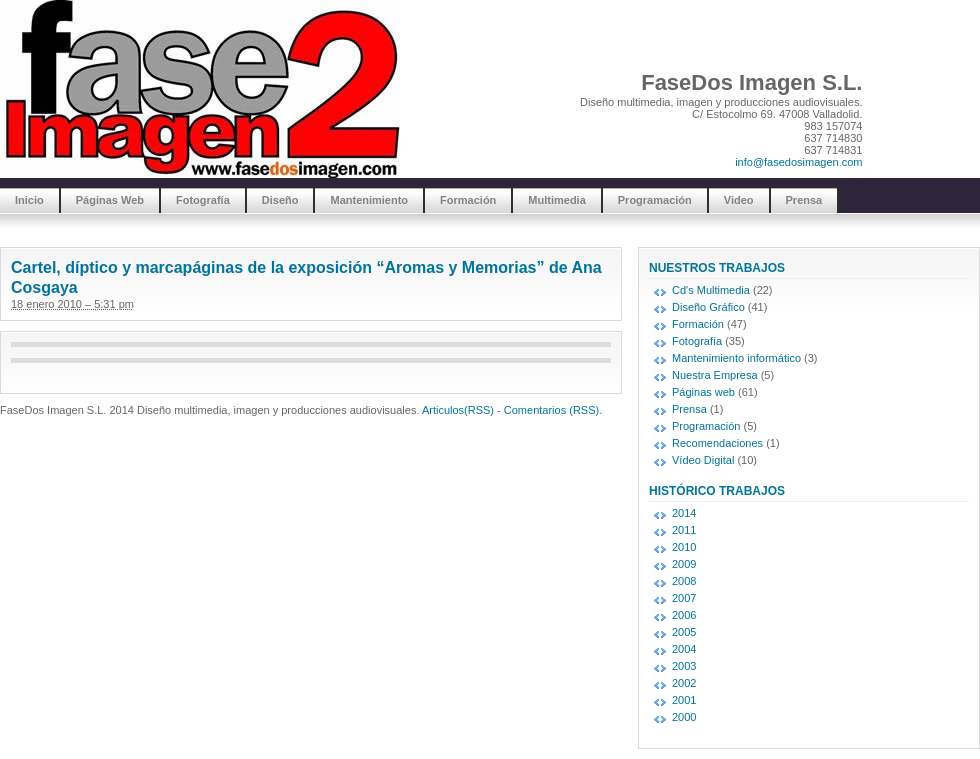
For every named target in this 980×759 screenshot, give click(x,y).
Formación (468, 200)
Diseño (280, 200)
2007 (684, 598)
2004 (684, 649)
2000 (684, 717)
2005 (684, 632)
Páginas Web (110, 200)
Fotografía (203, 200)
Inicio (29, 200)
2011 (684, 530)
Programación (655, 200)
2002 (684, 683)
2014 (684, 513)
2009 (684, 564)
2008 (684, 581)
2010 (684, 547)
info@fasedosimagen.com (798, 162)
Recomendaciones (717, 443)
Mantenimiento (369, 200)
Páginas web (703, 392)
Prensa (804, 200)
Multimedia (556, 200)
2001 (684, 700)
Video (739, 200)
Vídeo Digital (703, 460)
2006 (684, 615)
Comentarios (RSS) (551, 410)
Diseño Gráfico (708, 307)
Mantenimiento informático (736, 358)
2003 (684, 666)
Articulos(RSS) (458, 410)
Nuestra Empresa (715, 375)
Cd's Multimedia (711, 290)
